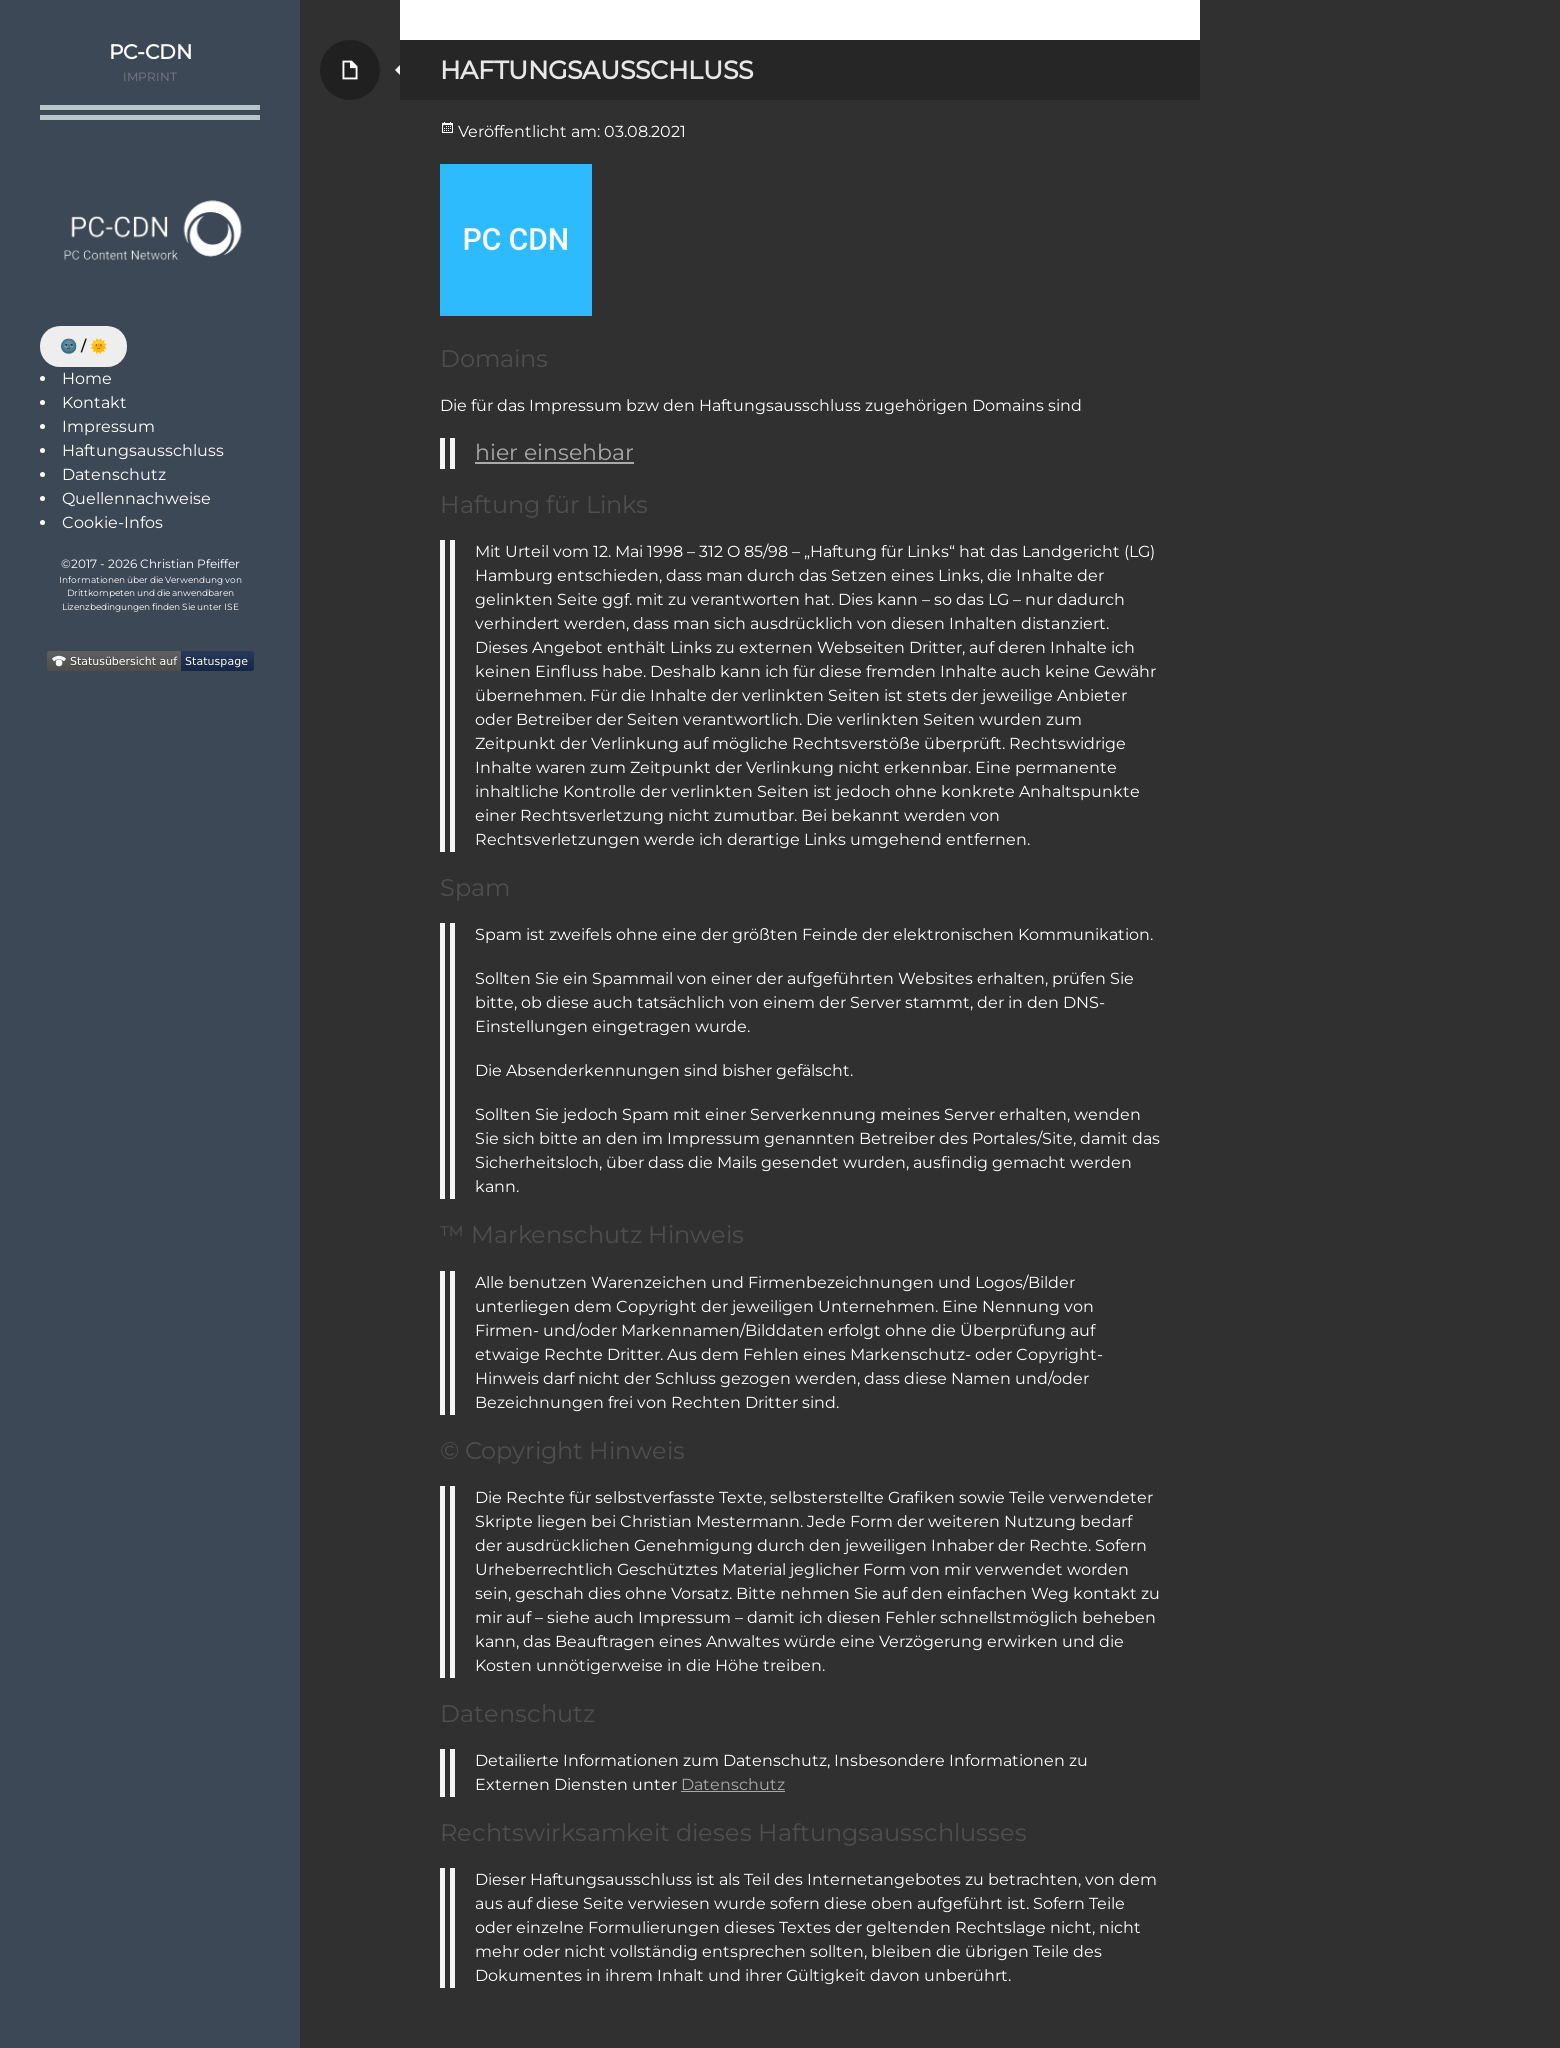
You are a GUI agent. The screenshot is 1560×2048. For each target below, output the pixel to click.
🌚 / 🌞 (83, 346)
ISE (231, 606)
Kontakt (94, 402)
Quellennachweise (136, 498)
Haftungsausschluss (143, 450)
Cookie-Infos (112, 522)
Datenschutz (114, 474)
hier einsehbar (554, 452)
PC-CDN (150, 52)
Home (87, 378)
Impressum (108, 426)
